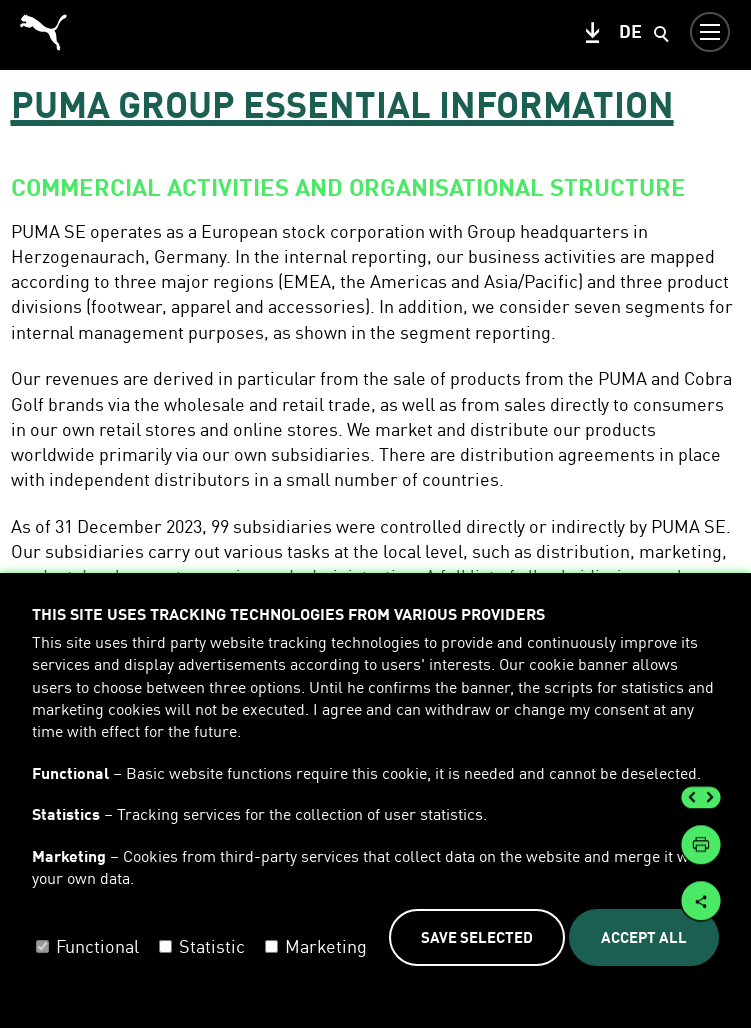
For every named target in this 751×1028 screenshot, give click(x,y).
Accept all (644, 937)
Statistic (212, 946)
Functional (97, 946)
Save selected (477, 937)
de (630, 31)
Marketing (326, 946)
